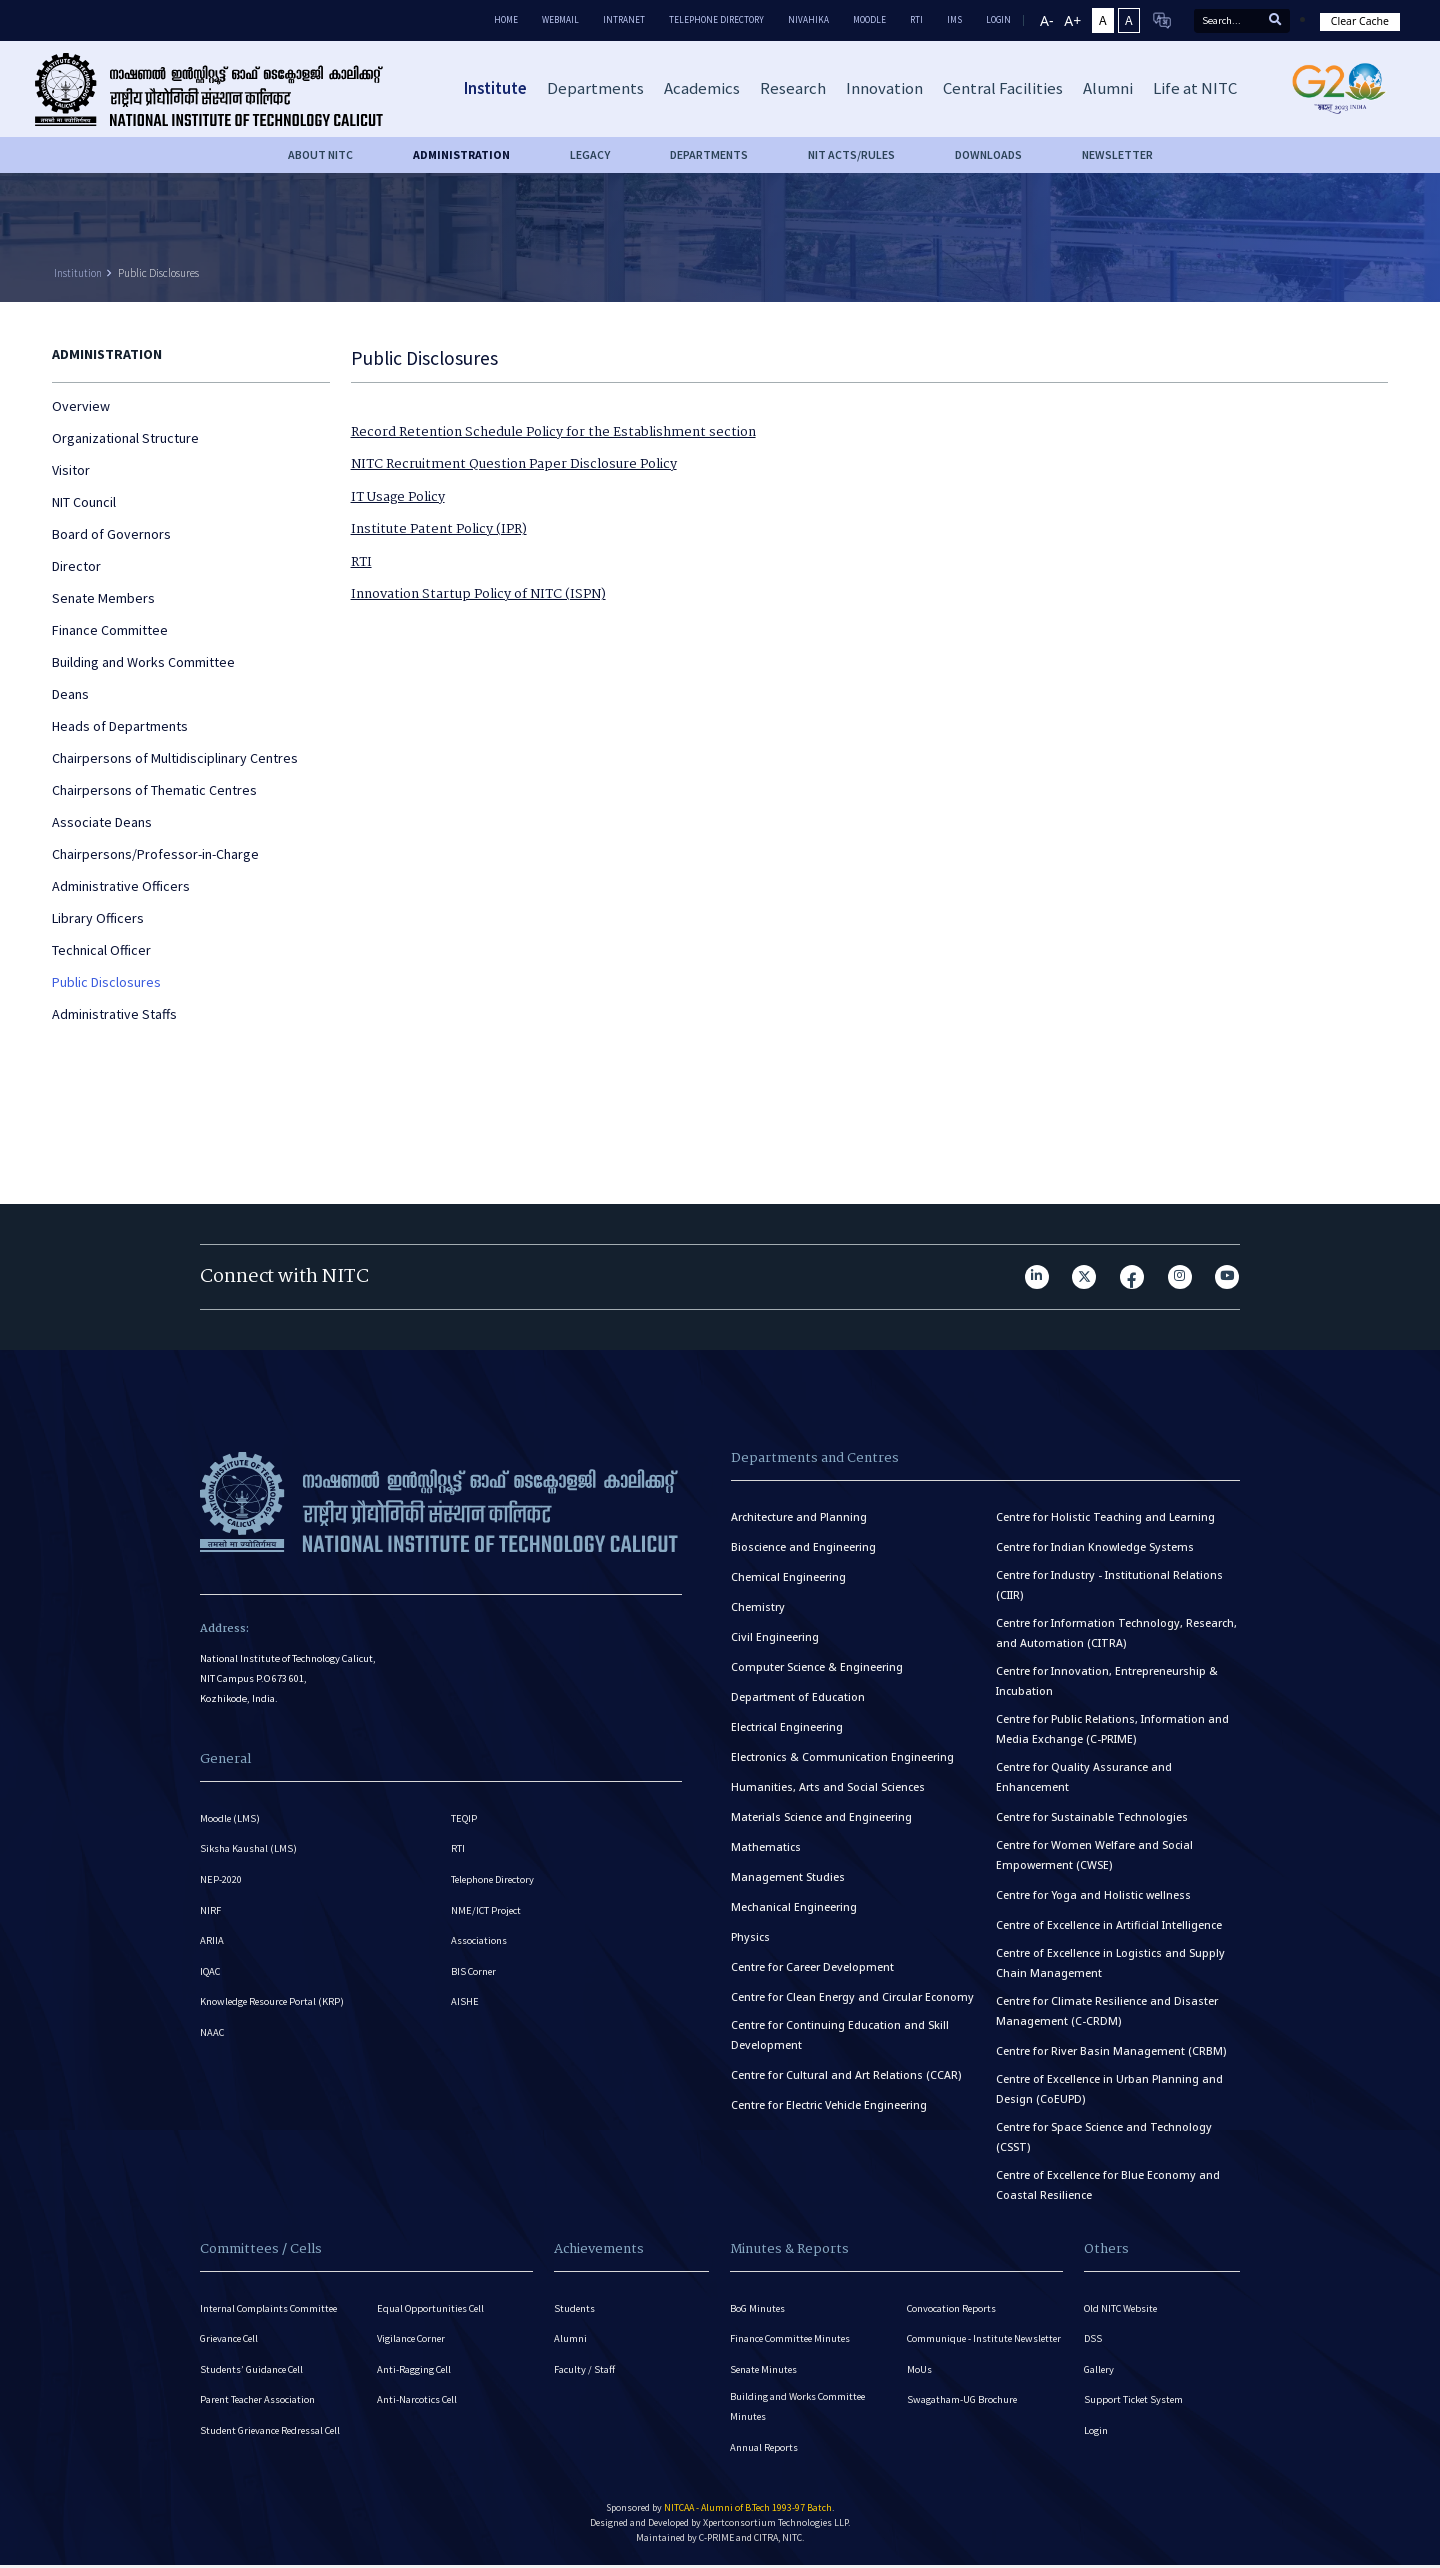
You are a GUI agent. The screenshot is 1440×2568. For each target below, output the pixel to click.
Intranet (624, 19)
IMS (954, 19)
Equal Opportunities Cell (432, 2308)
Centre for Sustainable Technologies (1092, 1817)
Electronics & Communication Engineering (842, 1757)
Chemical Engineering (788, 1577)
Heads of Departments (120, 726)
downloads (988, 154)
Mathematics (766, 1847)
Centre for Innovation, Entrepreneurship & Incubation (1107, 1681)
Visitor (71, 470)
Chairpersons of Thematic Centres (154, 790)
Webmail (560, 19)
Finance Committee (110, 630)
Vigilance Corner (412, 2339)
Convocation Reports (952, 2308)
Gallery (1099, 2370)
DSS (1093, 2339)
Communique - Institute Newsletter (961, 2346)
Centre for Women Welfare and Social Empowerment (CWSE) (1094, 1855)
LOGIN (998, 19)
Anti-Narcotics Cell (418, 2401)
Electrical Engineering (787, 1727)
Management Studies (788, 1877)
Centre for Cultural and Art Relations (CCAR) (846, 2075)
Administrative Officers (121, 886)
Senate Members (103, 598)
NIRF (210, 1911)
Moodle (869, 19)
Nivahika (808, 19)
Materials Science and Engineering (821, 1817)
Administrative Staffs (114, 1014)
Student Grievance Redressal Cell (273, 2432)
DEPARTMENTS (709, 154)
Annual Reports (764, 2449)
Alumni (570, 2339)
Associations (479, 1942)
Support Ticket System (1134, 2401)
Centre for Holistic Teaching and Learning (1105, 1517)
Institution (78, 273)
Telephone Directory (716, 19)
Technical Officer (101, 950)
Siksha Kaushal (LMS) (248, 1849)
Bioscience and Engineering (803, 1547)
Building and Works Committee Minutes (799, 2408)
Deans (70, 694)
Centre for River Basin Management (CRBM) (1111, 2051)
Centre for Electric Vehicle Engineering (829, 2105)
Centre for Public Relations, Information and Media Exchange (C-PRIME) (1112, 1729)
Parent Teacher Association (259, 2401)
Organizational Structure (125, 438)
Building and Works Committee (143, 662)
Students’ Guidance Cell (253, 2370)
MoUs (919, 2387)
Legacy (590, 154)
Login (1096, 2432)
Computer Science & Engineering (817, 1667)
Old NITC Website (1122, 2308)
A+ (1072, 20)
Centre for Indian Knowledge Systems (1095, 1547)
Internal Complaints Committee (271, 2308)
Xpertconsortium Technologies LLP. (776, 2525)
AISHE (465, 2004)
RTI (916, 19)
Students (575, 2308)
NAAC (212, 2035)
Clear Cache (1360, 21)
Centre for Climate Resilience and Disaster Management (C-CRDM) (1107, 2011)
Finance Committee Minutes (792, 2339)
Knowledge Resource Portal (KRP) (274, 2004)
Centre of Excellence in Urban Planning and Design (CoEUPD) (1109, 2089)
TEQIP (464, 1818)
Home (506, 19)
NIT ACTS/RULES (851, 154)
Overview (81, 406)
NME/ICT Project (487, 1911)
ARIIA (212, 1942)
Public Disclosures (158, 273)
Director (76, 566)
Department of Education (798, 1697)
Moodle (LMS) (230, 1818)
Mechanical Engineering (794, 1907)
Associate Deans (102, 822)
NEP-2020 (221, 1880)
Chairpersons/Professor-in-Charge (155, 854)
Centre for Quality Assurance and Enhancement (1084, 1777)
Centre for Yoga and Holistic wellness (1093, 1895)
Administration (461, 154)
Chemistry (758, 1607)
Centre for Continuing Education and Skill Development (840, 2035)
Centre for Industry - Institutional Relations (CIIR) (1109, 1585)
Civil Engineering (775, 1637)
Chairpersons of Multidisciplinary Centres (175, 758)
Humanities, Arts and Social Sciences (828, 1787)
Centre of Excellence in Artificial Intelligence (1109, 1925)
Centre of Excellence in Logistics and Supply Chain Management (1110, 1963)
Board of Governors (111, 534)
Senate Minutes (765, 2370)
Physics (750, 1937)
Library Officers (98, 918)
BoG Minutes (758, 2308)
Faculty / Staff (584, 2370)
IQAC (210, 1973)
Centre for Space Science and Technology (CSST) (1104, 2137)
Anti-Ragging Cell (415, 2370)
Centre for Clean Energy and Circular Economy (852, 1997)
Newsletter (1117, 154)
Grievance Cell (231, 2339)
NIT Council (84, 502)
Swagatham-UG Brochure (962, 2418)
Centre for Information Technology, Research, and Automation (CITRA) (1116, 1633)
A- (1046, 20)
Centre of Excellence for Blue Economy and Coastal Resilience (1108, 2185)
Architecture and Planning (799, 1517)
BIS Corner (474, 1973)
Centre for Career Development (812, 1967)
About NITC (320, 154)
